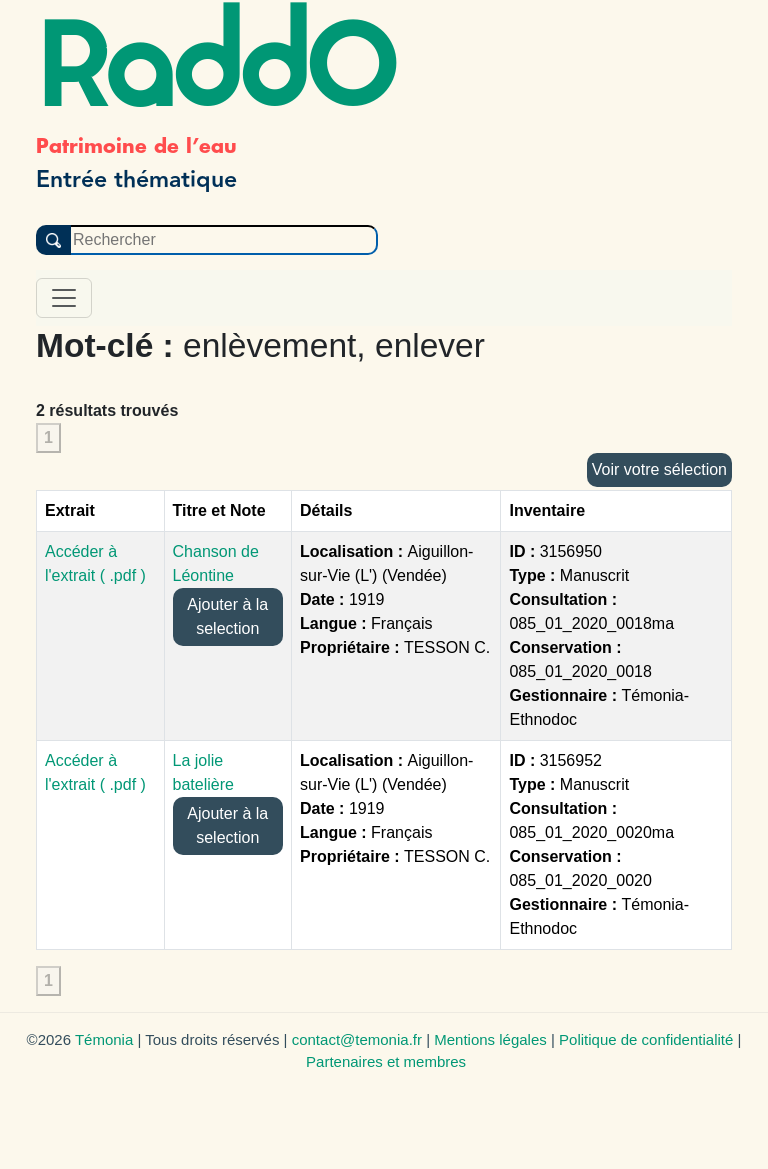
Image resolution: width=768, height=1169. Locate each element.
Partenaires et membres (386, 1061)
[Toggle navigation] (64, 298)
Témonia (104, 1039)
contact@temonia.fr (357, 1039)
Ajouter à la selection (227, 616)
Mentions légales (490, 1039)
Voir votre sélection (659, 469)
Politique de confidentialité (646, 1039)
